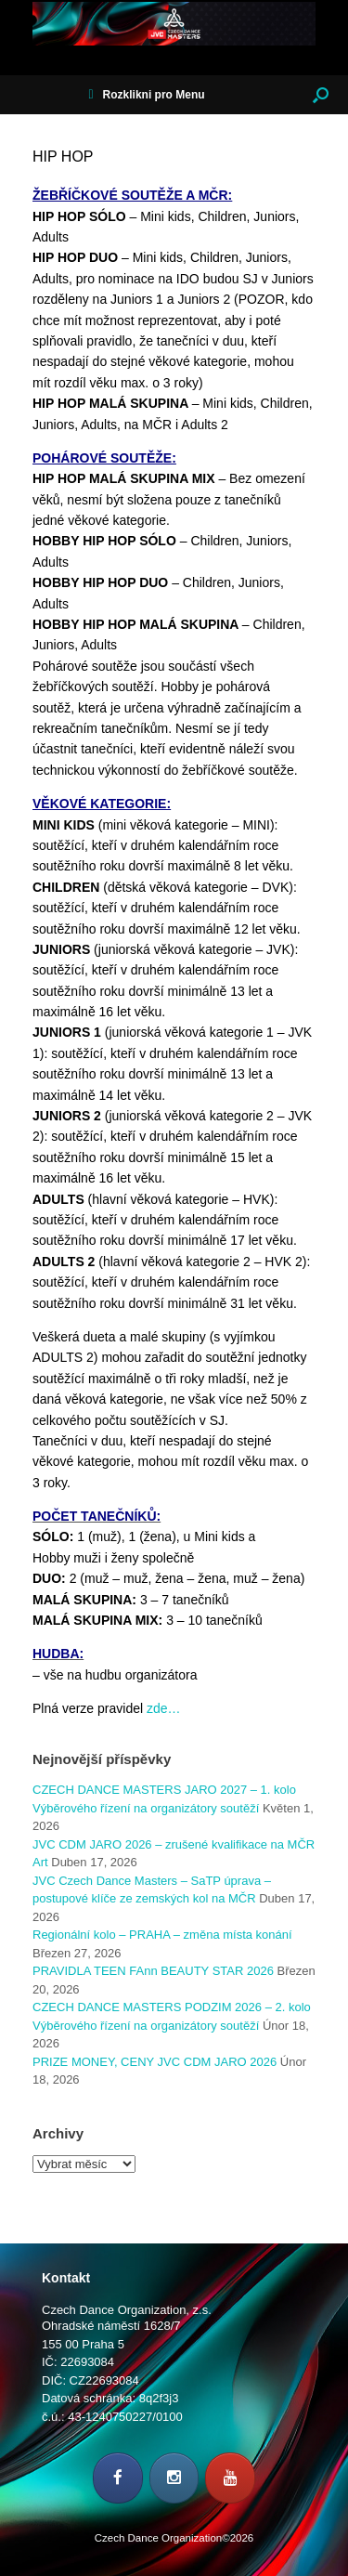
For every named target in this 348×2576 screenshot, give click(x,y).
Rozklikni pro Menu (146, 94)
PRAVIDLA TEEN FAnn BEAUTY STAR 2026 (153, 1971)
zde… (164, 1708)
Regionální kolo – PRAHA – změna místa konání (162, 1935)
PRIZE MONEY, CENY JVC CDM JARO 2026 (154, 2062)
